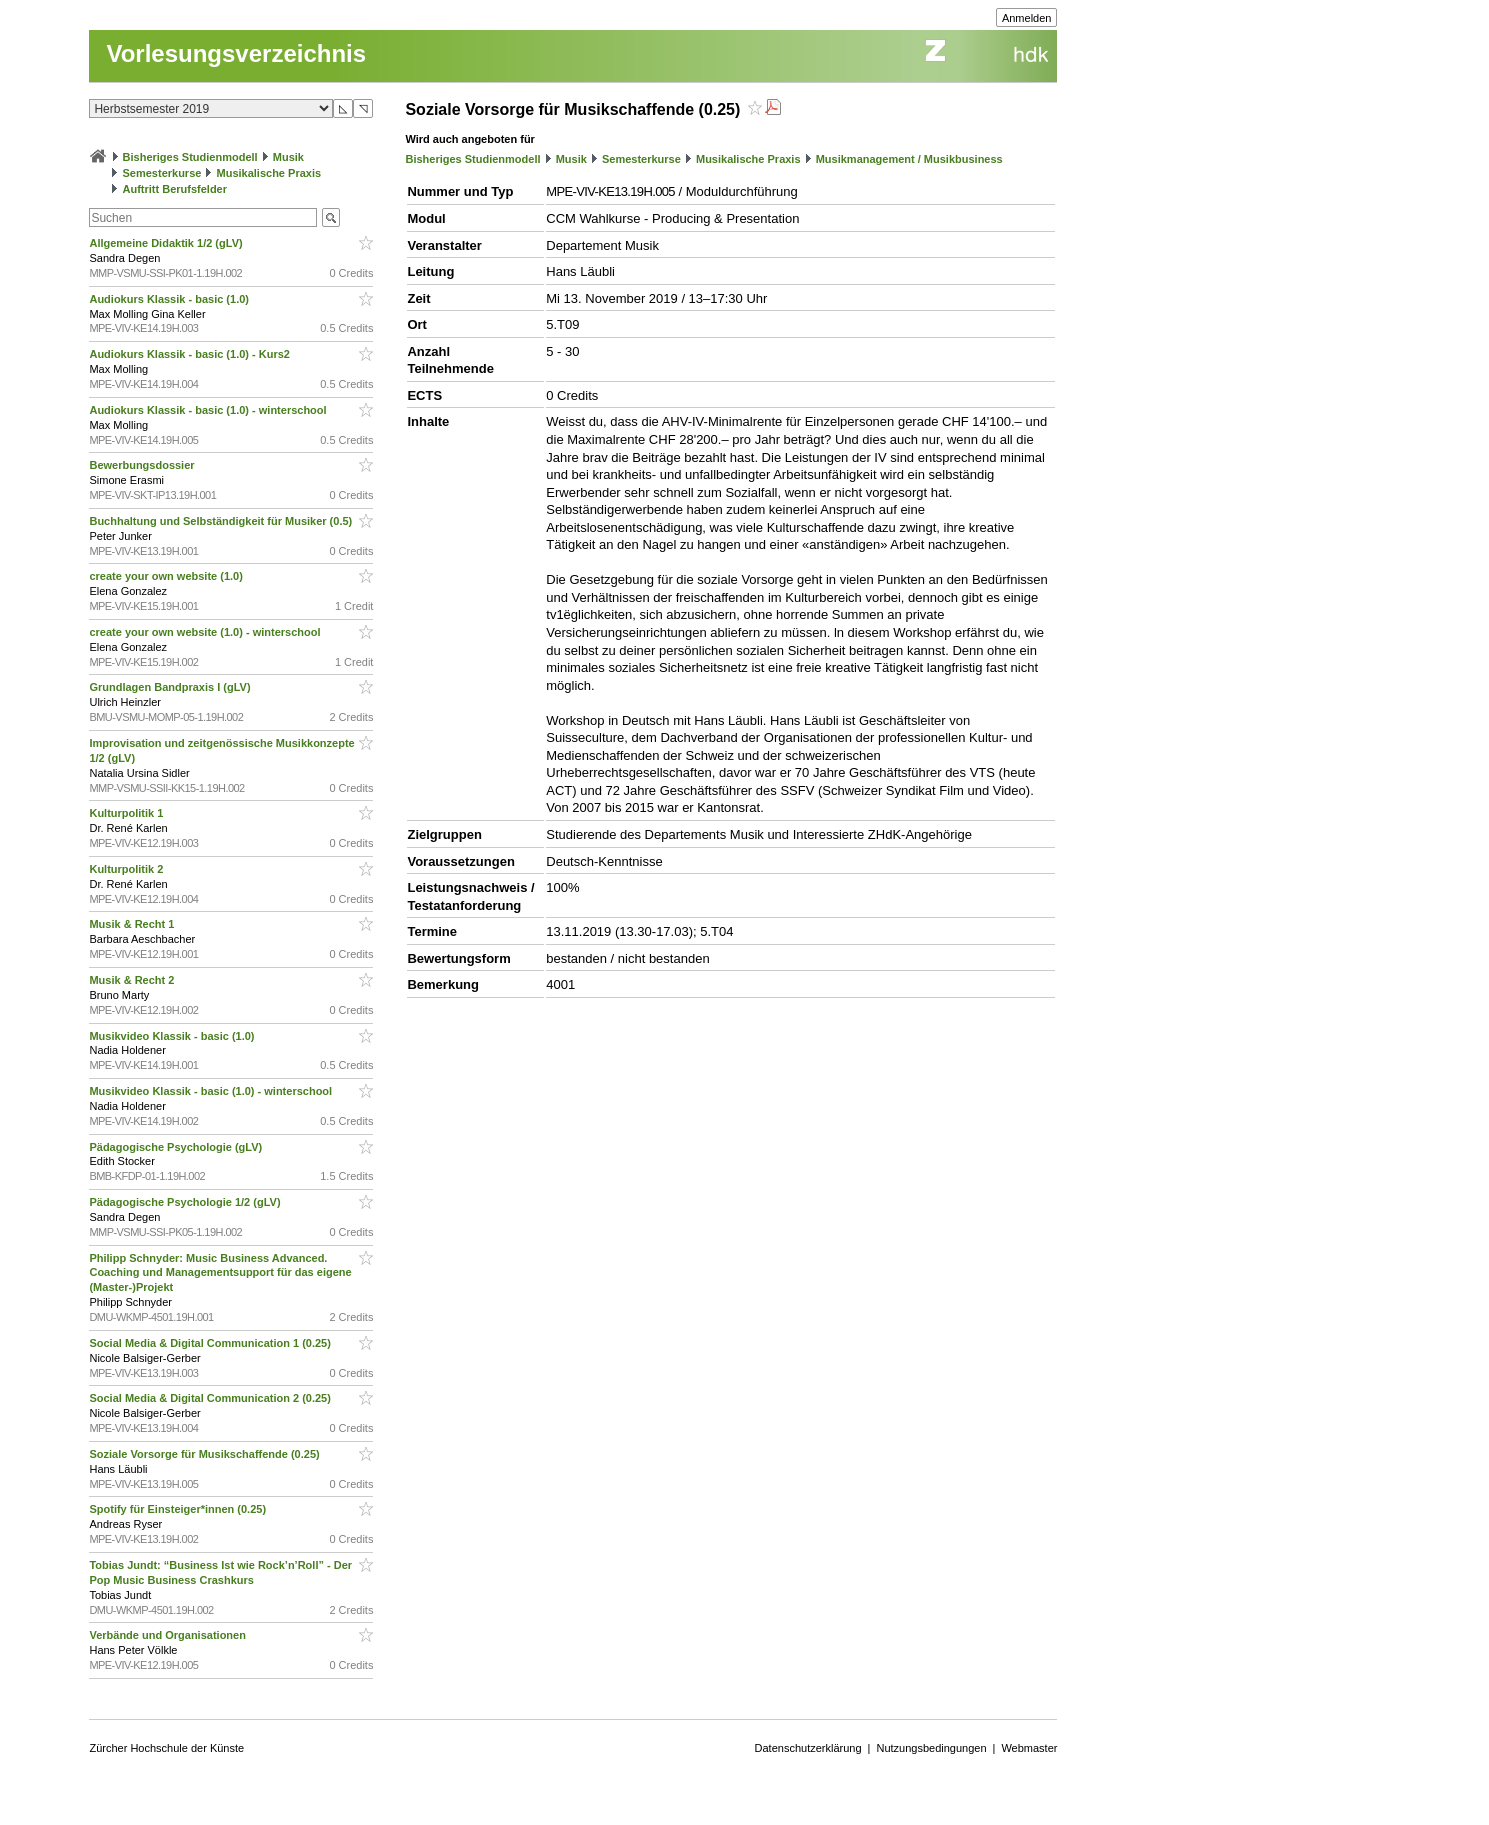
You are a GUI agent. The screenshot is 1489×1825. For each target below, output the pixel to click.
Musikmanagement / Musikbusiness (909, 159)
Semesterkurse (162, 173)
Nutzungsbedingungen (931, 1748)
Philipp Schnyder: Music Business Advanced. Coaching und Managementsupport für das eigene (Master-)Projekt (220, 1273)
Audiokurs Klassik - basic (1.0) (170, 299)
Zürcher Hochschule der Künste (166, 1748)
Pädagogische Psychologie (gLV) (177, 1147)
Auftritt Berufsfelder (175, 189)
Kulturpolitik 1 (127, 813)
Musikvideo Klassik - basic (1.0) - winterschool (212, 1091)
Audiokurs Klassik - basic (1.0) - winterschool (209, 410)
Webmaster (1029, 1748)
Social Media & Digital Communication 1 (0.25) (211, 1343)
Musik (288, 157)
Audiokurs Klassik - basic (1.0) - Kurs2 (191, 354)
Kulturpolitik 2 (127, 869)
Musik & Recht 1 (133, 924)
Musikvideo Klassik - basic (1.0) (173, 1036)
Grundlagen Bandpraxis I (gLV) (171, 687)
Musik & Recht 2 (133, 980)
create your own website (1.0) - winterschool (206, 632)
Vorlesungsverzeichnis (236, 53)
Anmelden (1027, 18)
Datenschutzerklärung (808, 1748)
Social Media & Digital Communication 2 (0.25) (211, 1398)
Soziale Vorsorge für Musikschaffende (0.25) (205, 1454)
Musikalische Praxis (269, 173)
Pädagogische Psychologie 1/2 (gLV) (186, 1202)
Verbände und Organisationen (169, 1635)
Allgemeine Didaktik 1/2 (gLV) (167, 243)
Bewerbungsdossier (143, 465)
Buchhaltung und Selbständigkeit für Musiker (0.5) (222, 521)
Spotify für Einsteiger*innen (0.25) (179, 1509)
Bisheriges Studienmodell (190, 157)
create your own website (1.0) (167, 576)
